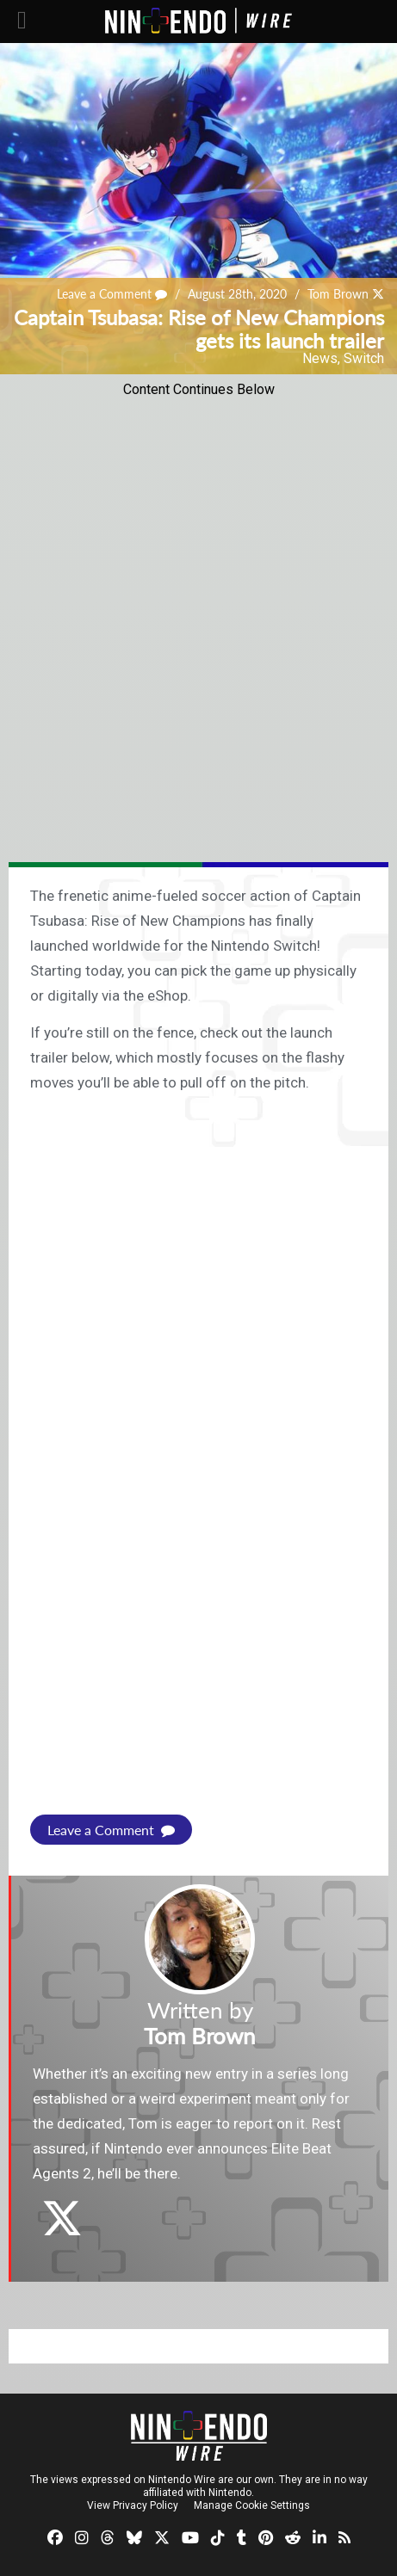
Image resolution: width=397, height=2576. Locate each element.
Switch (364, 358)
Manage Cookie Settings (252, 2505)
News (320, 358)
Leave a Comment (112, 294)
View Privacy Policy (132, 2505)
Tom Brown (338, 294)
